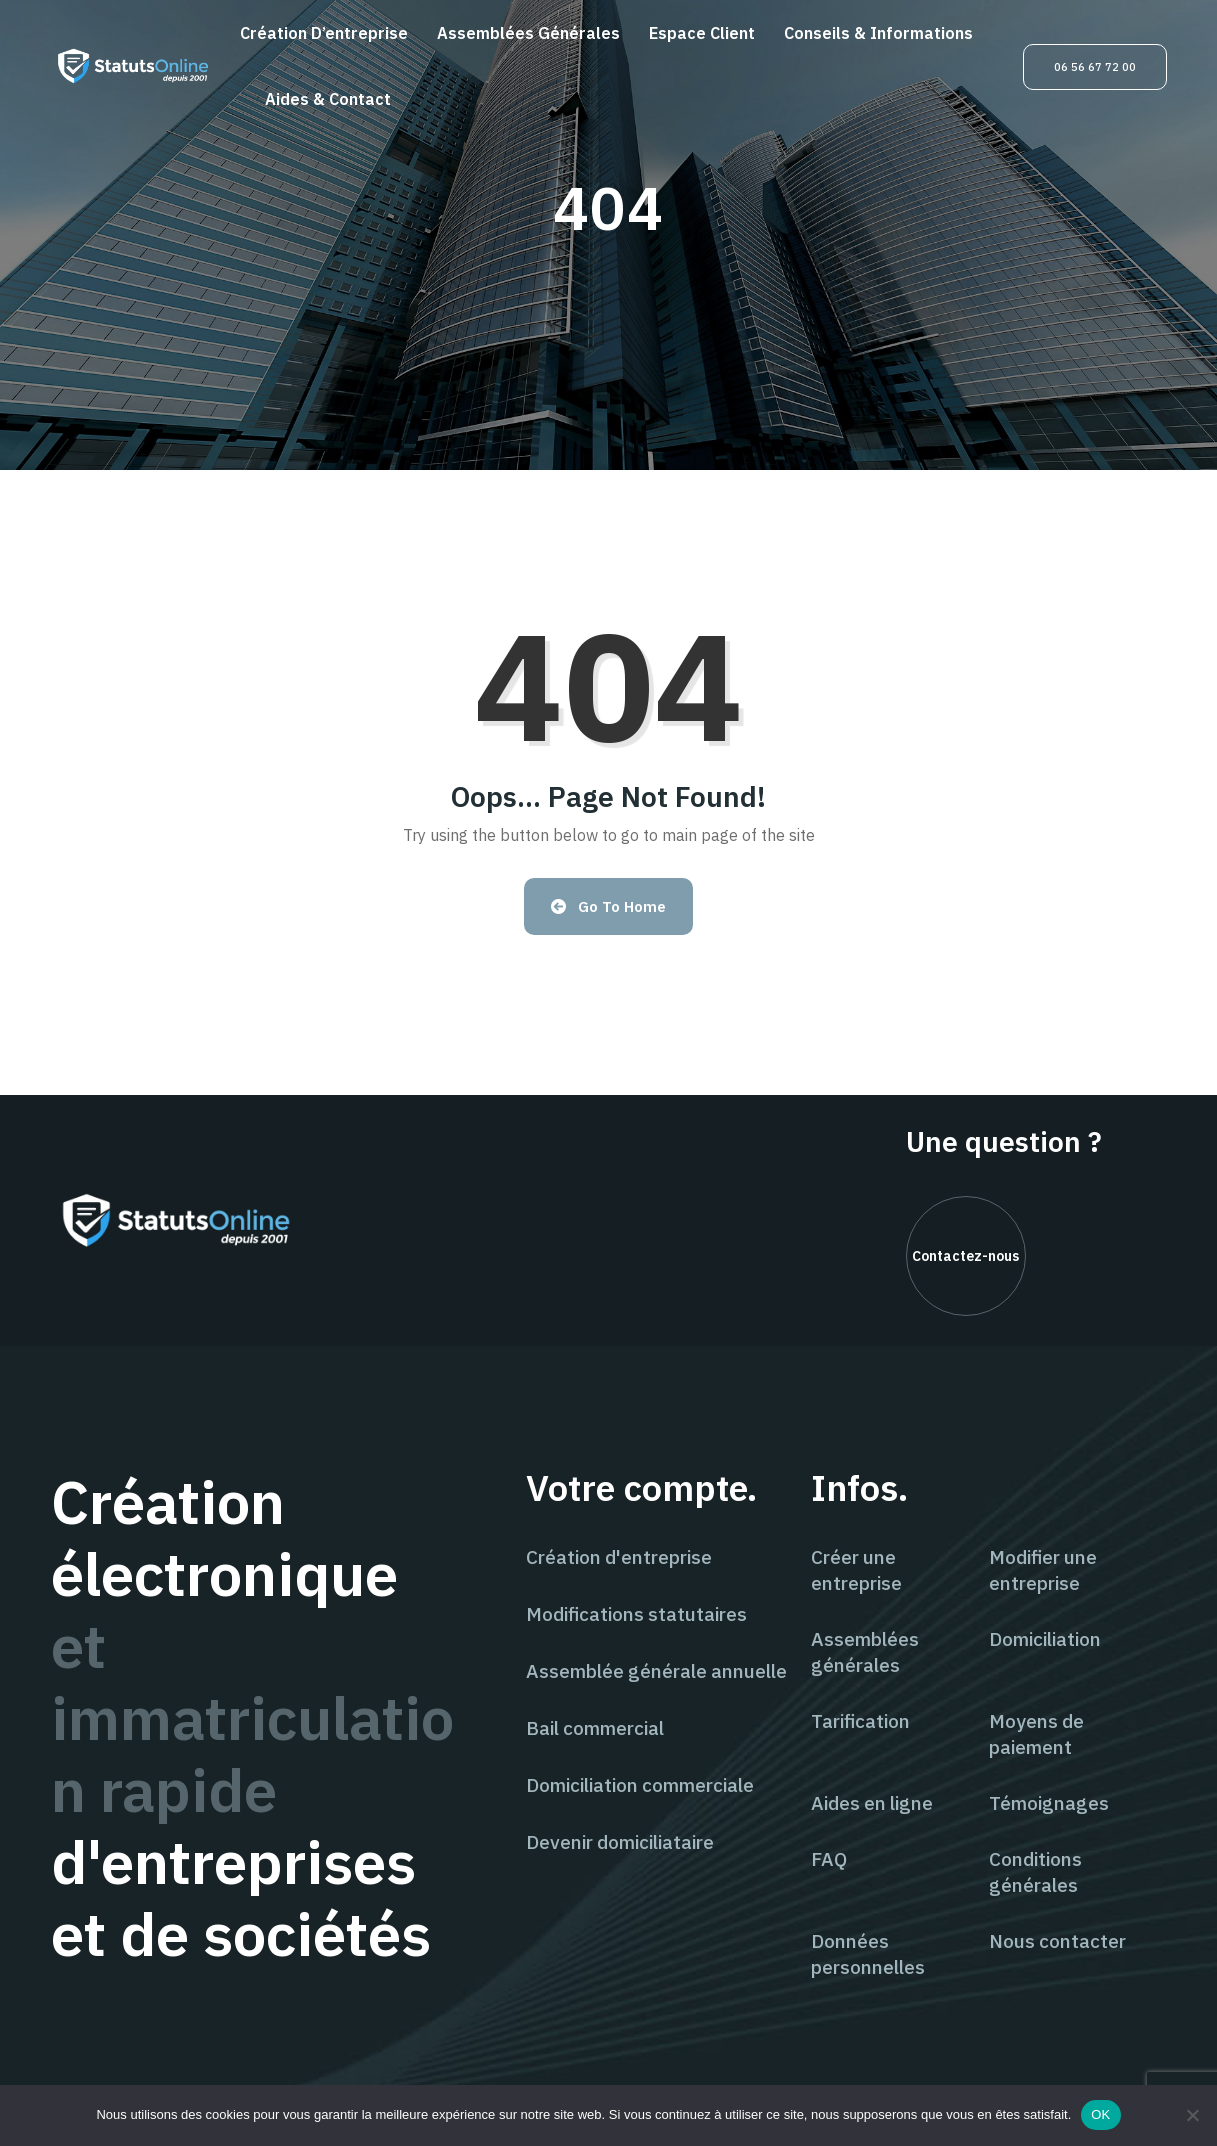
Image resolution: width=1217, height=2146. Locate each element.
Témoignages (1049, 1803)
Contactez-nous (965, 1256)
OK (1100, 2114)
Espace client (702, 33)
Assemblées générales (528, 33)
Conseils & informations (878, 33)
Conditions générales (1035, 1872)
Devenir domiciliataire (620, 1842)
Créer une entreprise (856, 1570)
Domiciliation (1045, 1639)
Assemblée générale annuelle (656, 1671)
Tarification (860, 1721)
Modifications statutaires (636, 1614)
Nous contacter (1057, 1941)
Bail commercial (595, 1728)
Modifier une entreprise (1043, 1570)
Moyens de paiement (1036, 1734)
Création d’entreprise (324, 33)
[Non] (1192, 2115)
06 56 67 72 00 (1095, 67)
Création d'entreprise (619, 1557)
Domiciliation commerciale (640, 1785)
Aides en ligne (872, 1803)
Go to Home (608, 906)
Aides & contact (328, 99)
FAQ (829, 1859)
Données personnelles (868, 1954)
